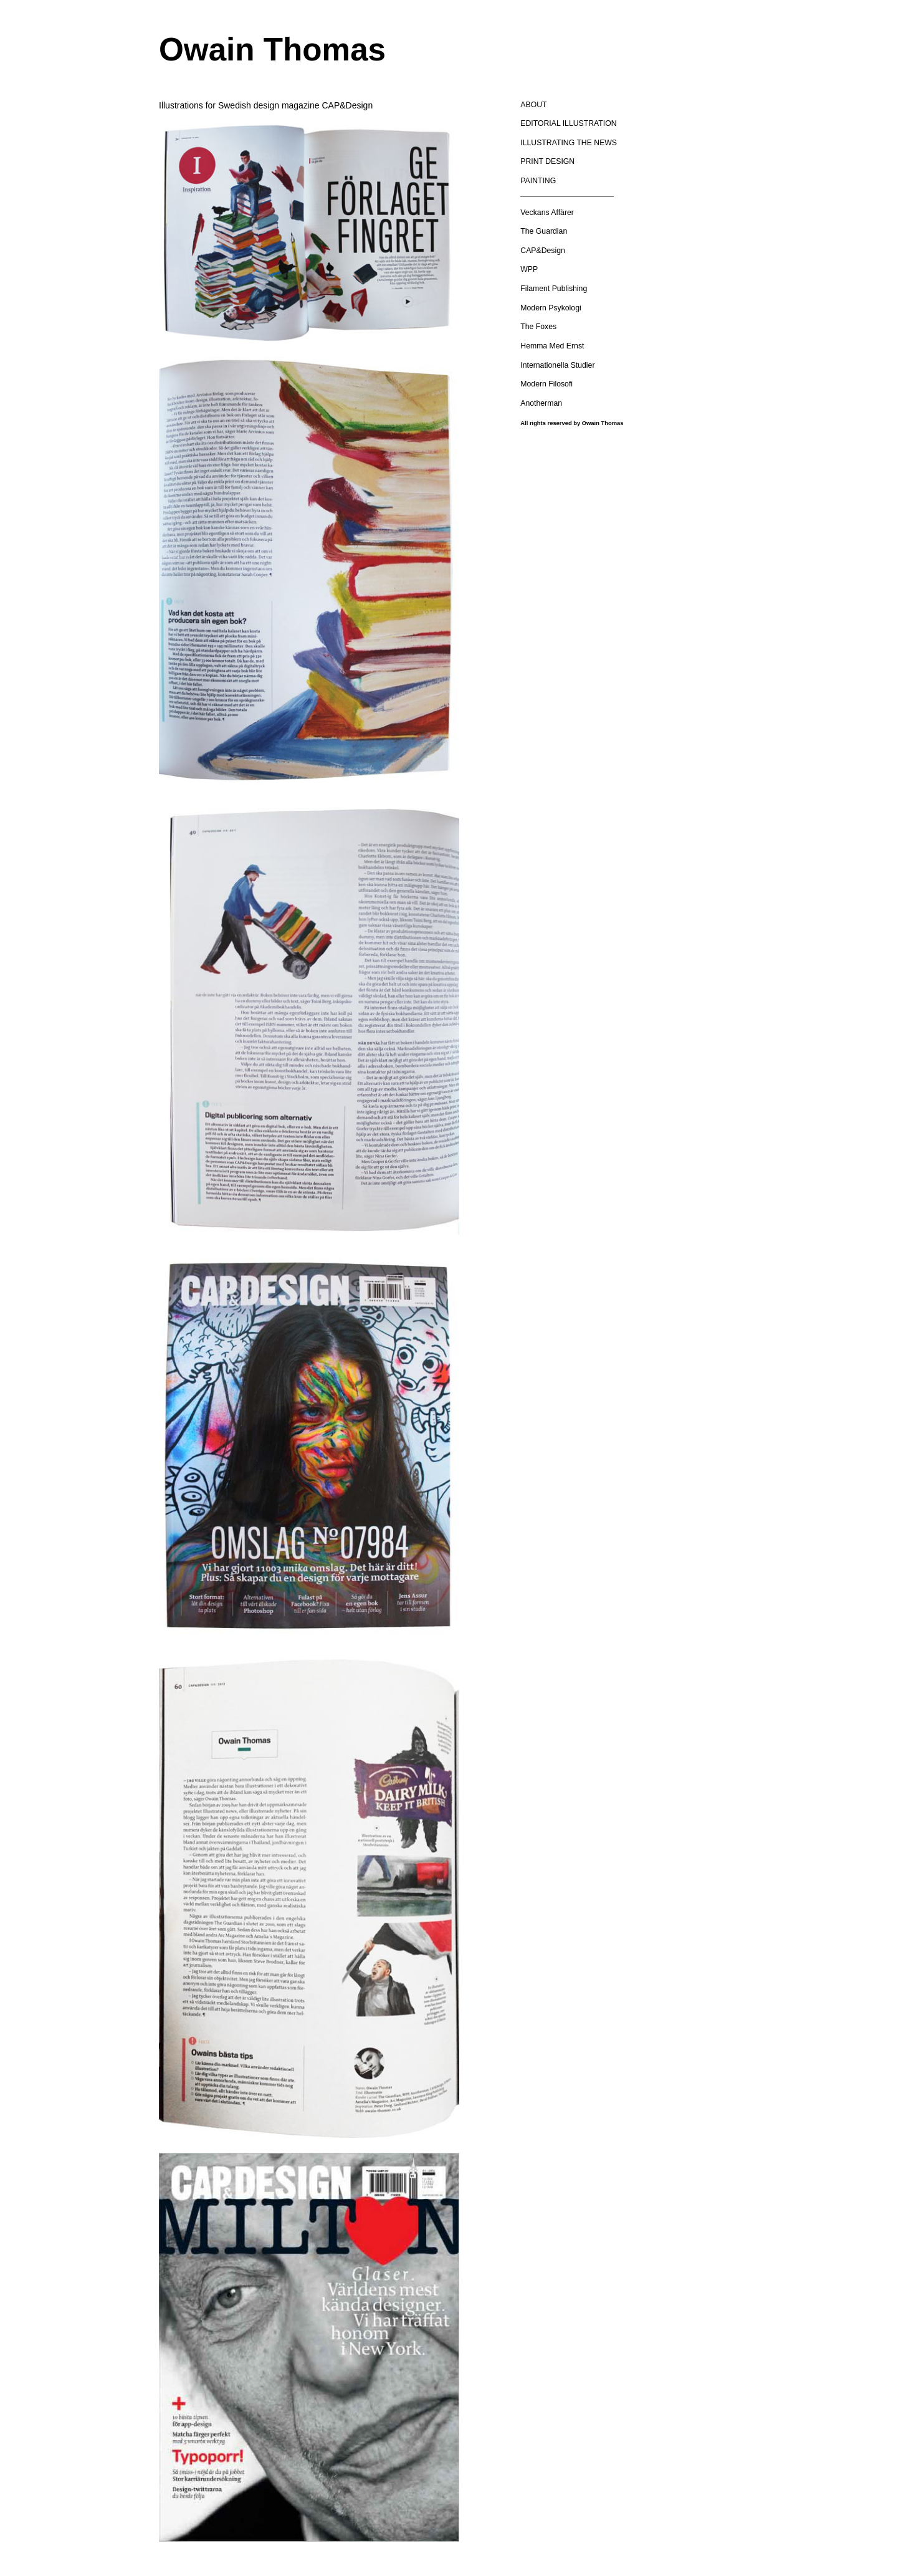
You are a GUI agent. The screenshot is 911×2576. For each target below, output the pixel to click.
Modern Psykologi (550, 308)
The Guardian (543, 231)
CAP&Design (542, 250)
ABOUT (533, 104)
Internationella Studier (557, 365)
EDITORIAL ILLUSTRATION (568, 123)
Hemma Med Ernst (552, 346)
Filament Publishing (553, 288)
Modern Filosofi (546, 384)
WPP (529, 269)
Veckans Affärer (547, 212)
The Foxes (538, 326)
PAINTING (538, 180)
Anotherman (541, 403)
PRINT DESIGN (547, 161)
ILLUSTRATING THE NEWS (568, 142)
